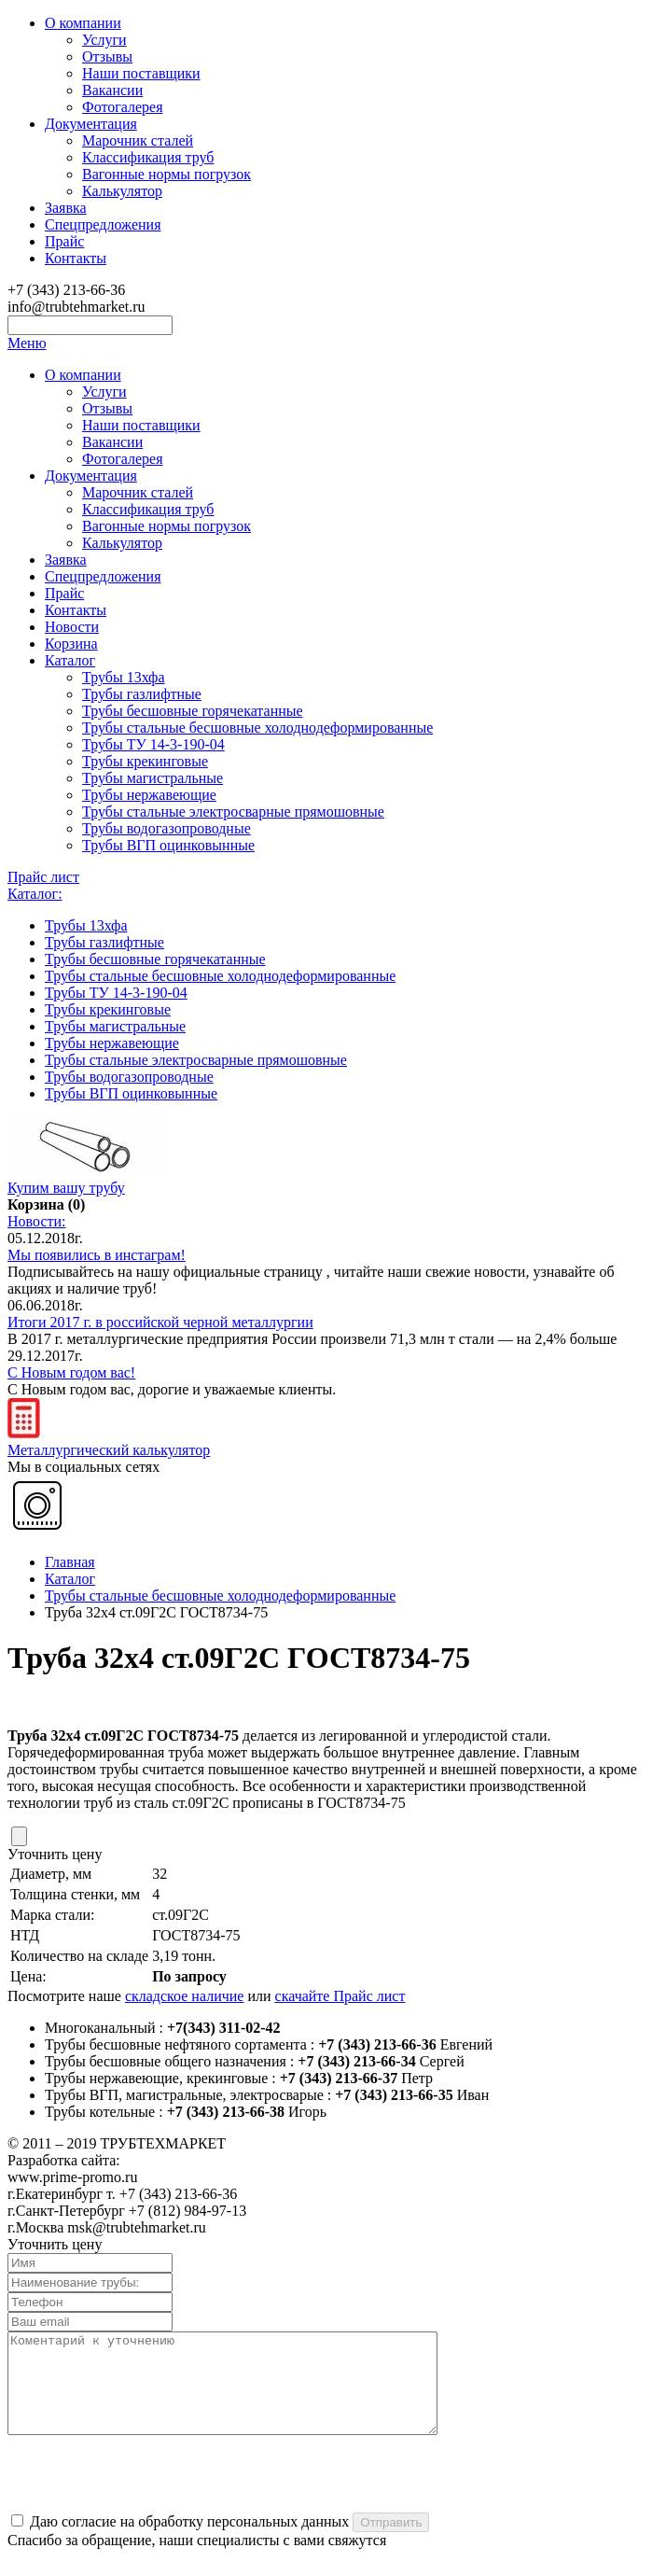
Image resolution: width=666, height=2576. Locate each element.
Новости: (36, 1221)
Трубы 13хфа (123, 677)
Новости (72, 627)
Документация (91, 124)
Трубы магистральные (152, 778)
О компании (83, 23)
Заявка (66, 208)
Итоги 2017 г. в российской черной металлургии (160, 1322)
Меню (27, 343)
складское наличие (184, 1996)
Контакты (75, 258)
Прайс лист (43, 877)
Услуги (104, 40)
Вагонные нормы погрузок (166, 174)
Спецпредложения (103, 224)
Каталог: (34, 894)
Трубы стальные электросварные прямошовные (233, 811)
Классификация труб (148, 157)
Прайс (64, 241)
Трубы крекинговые (145, 761)
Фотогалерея (122, 107)
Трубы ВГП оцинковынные (168, 845)
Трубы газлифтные (141, 694)
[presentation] (149, 2494)
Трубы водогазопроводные (166, 828)
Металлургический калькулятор (108, 1441)
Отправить (391, 2542)
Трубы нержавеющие (149, 795)
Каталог (70, 660)
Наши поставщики (141, 73)
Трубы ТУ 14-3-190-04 (153, 744)
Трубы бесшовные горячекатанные (192, 711)
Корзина (71, 643)
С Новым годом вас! (71, 1372)
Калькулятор (122, 191)
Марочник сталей (137, 140)
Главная (70, 1562)
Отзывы (107, 56)
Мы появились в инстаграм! (96, 1255)
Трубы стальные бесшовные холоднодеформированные (257, 727)
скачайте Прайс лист (340, 1996)
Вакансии (112, 90)
